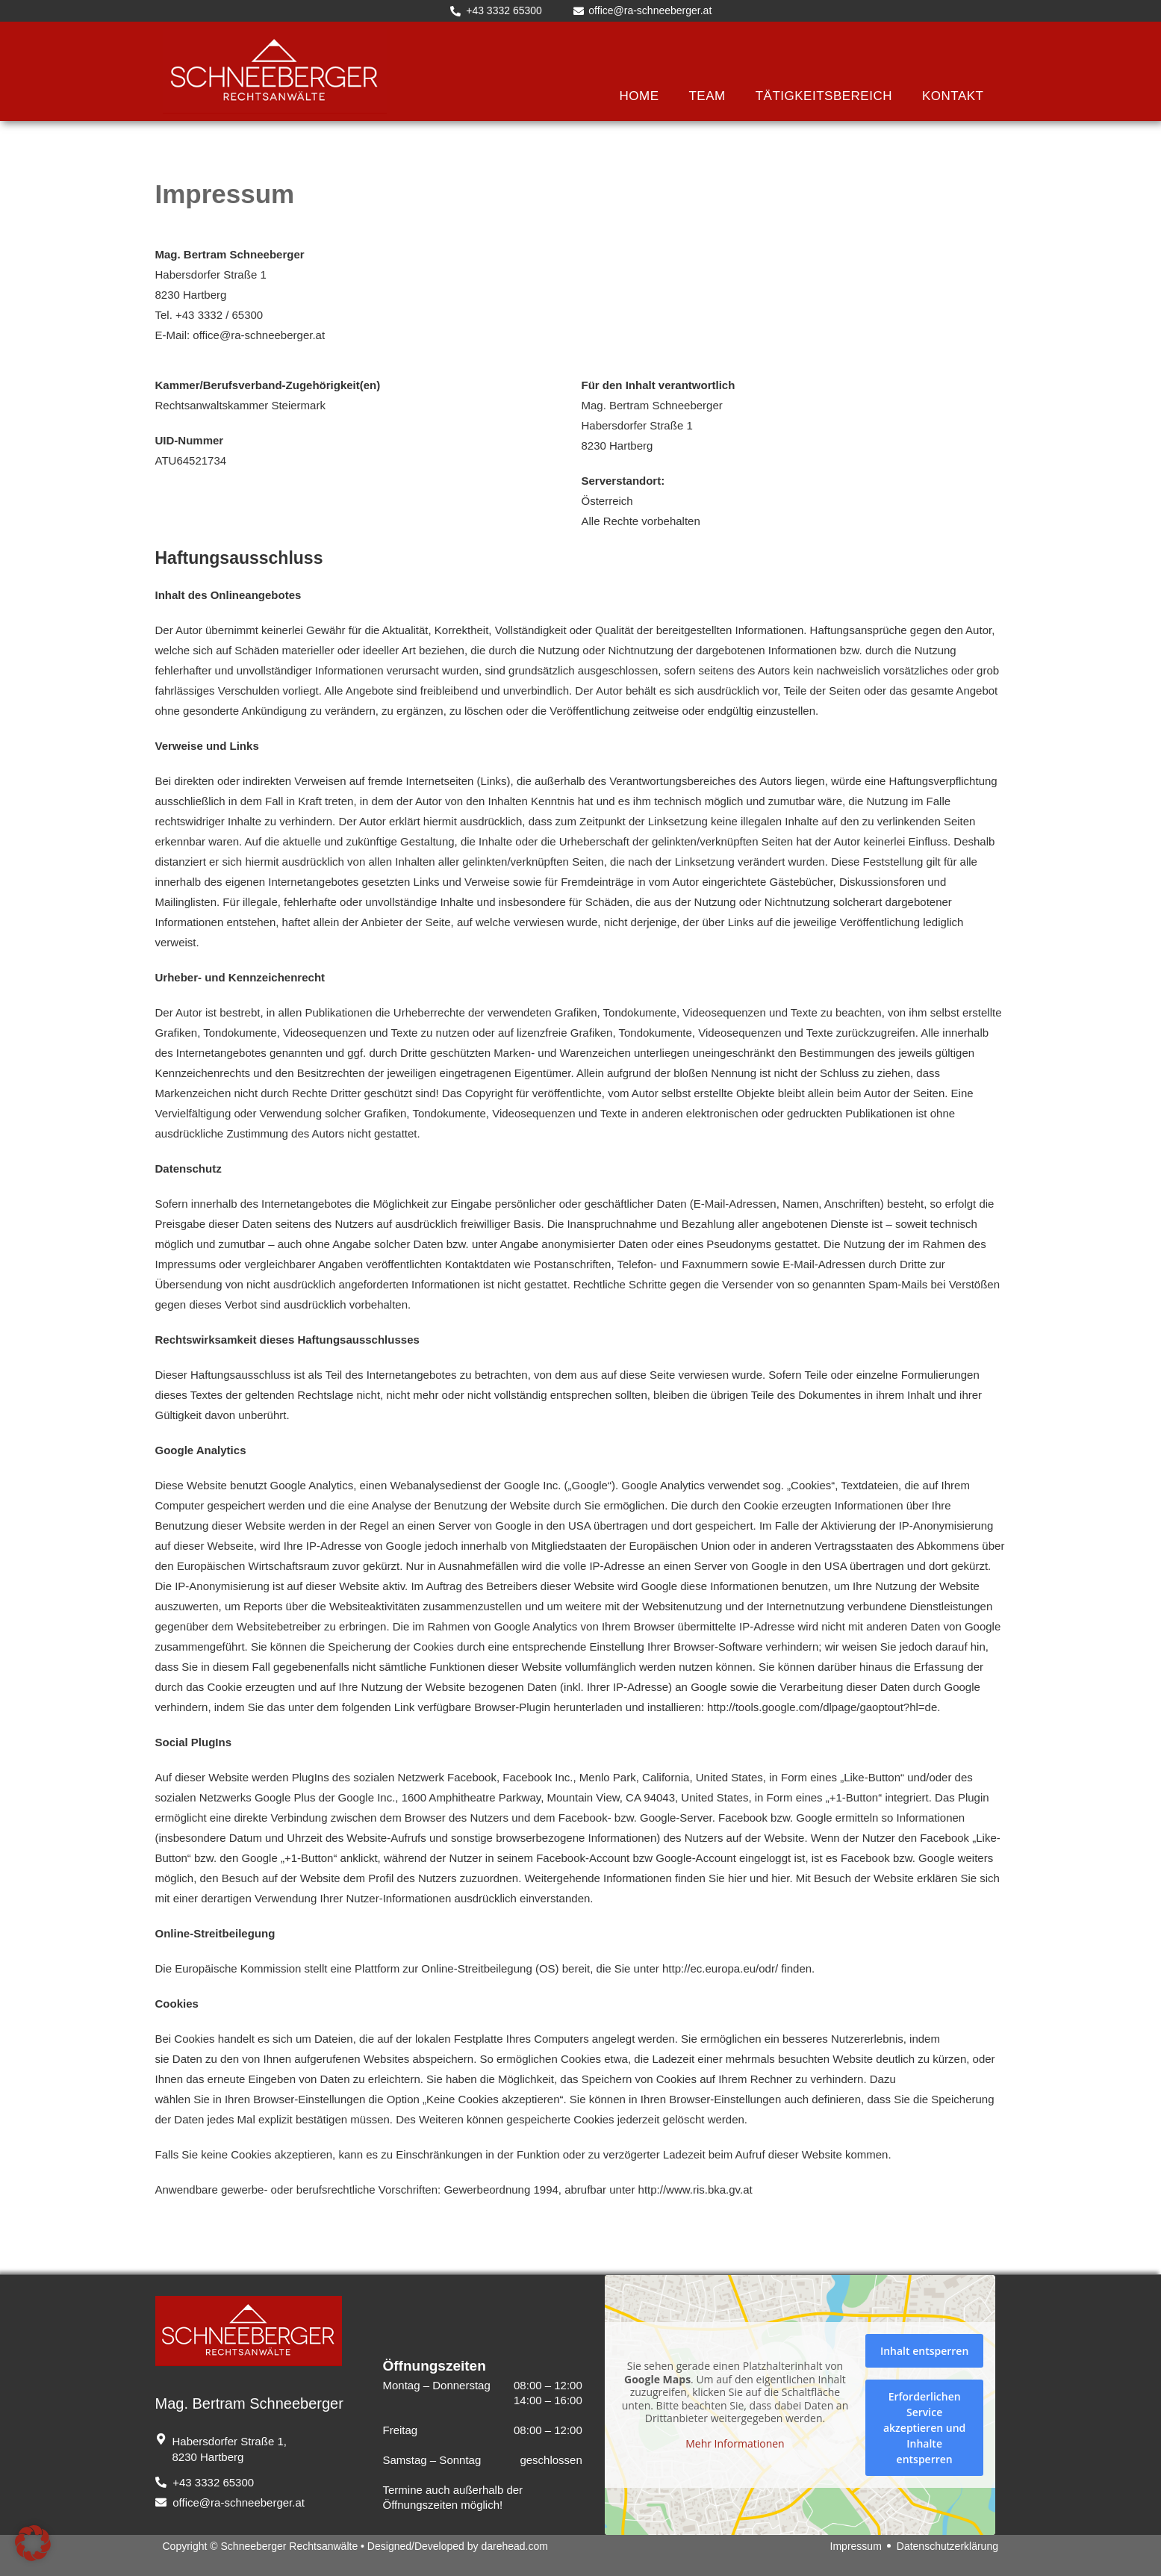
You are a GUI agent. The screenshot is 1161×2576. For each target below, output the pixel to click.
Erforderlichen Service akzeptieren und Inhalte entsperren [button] (924, 2427)
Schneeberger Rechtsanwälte (289, 2546)
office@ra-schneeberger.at (259, 335)
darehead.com (514, 2546)
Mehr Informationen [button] (735, 2444)
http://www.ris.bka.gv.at (695, 2189)
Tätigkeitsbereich (824, 96)
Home (639, 96)
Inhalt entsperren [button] (924, 2351)
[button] (33, 2543)
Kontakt (953, 96)
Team (706, 96)
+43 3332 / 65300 (219, 314)
